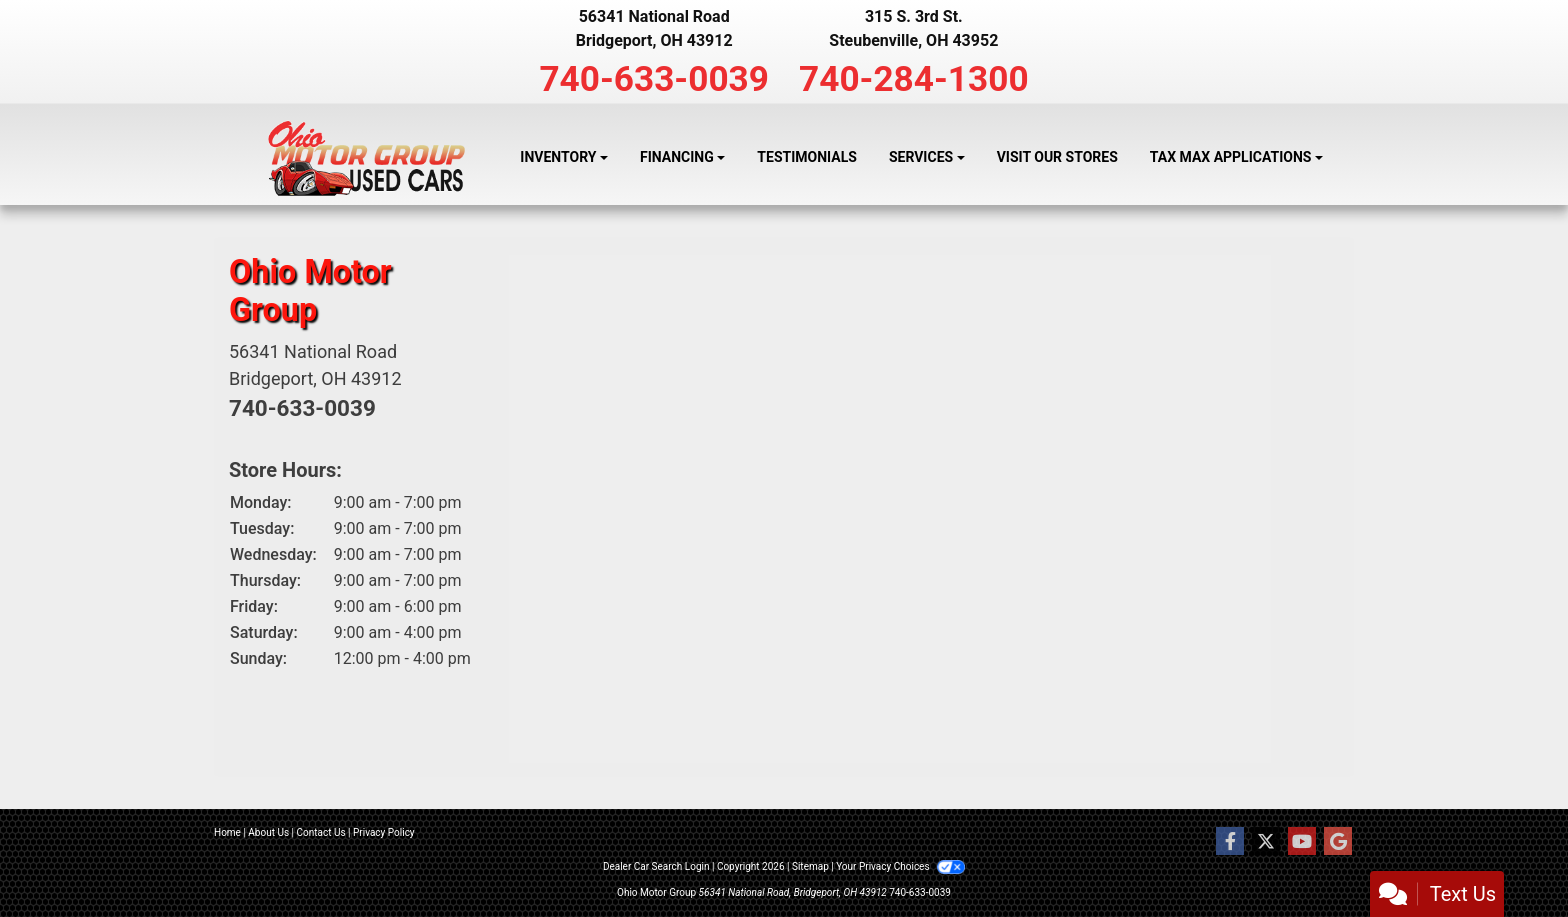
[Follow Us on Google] (1338, 842)
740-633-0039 (654, 79)
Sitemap (810, 866)
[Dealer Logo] (366, 158)
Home (227, 832)
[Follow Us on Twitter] (1266, 842)
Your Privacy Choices (900, 866)
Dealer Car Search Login (656, 866)
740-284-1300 (914, 79)
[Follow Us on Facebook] (1230, 842)
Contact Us (321, 832)
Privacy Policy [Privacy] (384, 832)
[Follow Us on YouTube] (1302, 842)
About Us (268, 832)
